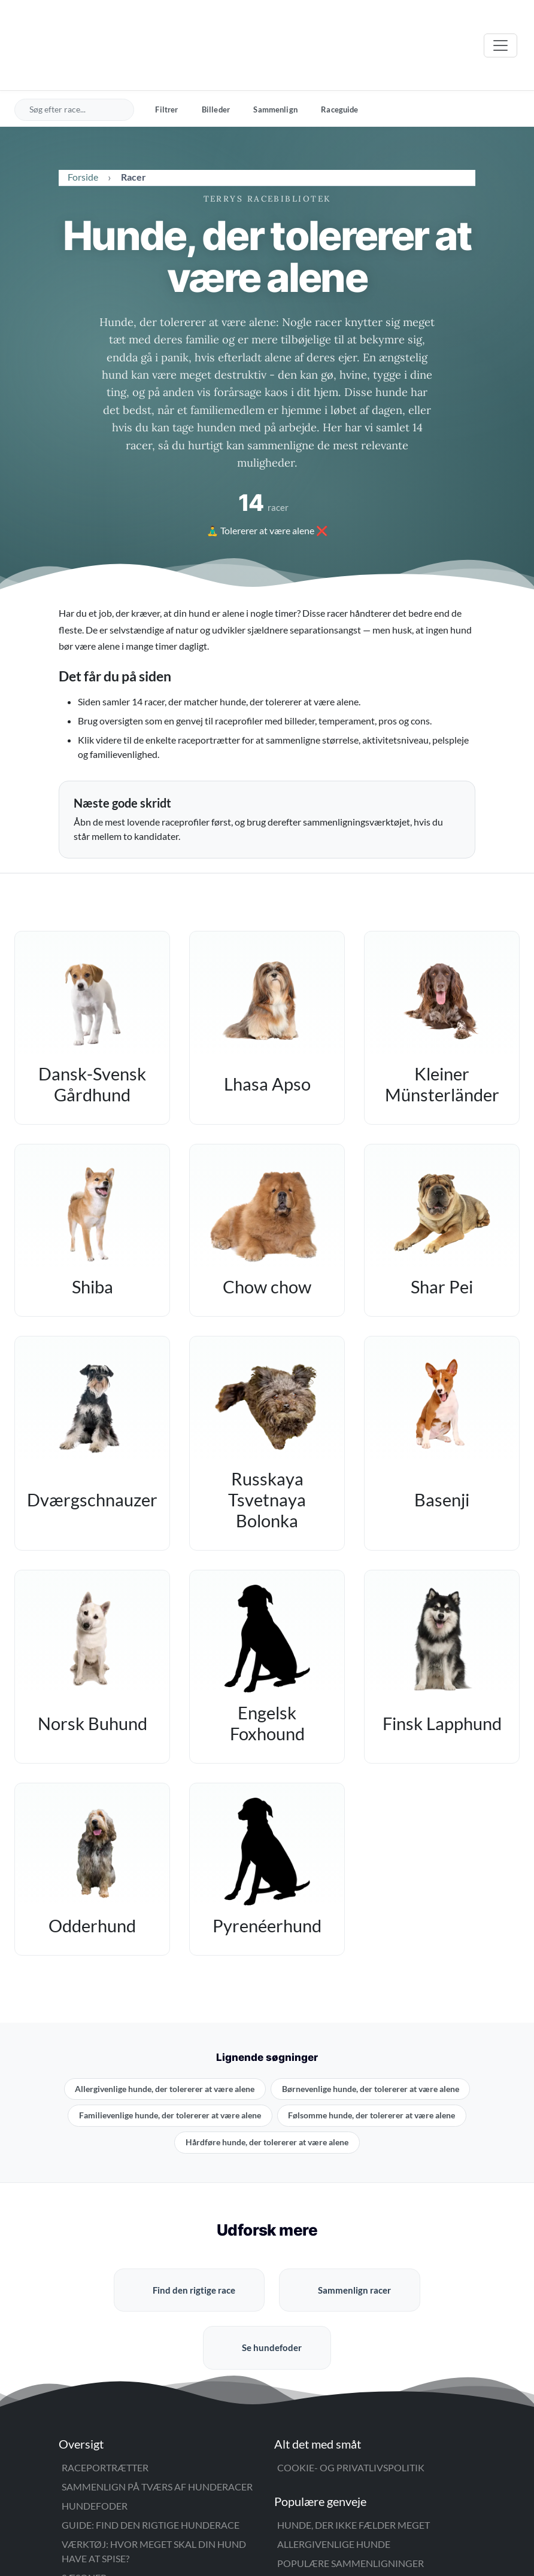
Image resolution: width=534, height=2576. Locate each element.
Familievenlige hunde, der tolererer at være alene (170, 2065)
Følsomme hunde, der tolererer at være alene (371, 2065)
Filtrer (166, 58)
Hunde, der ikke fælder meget (353, 2474)
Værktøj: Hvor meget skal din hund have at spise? (154, 2500)
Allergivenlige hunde (333, 2493)
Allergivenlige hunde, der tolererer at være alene (164, 2038)
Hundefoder (95, 2455)
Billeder (216, 58)
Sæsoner (84, 2526)
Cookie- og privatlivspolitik (350, 2416)
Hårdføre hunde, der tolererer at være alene (267, 2091)
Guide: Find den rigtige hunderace (150, 2474)
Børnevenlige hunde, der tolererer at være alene (370, 2038)
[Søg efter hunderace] (76, 58)
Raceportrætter (105, 2416)
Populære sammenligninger (350, 2512)
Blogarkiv (304, 2531)
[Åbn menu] (500, 20)
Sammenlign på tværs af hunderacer (157, 2435)
